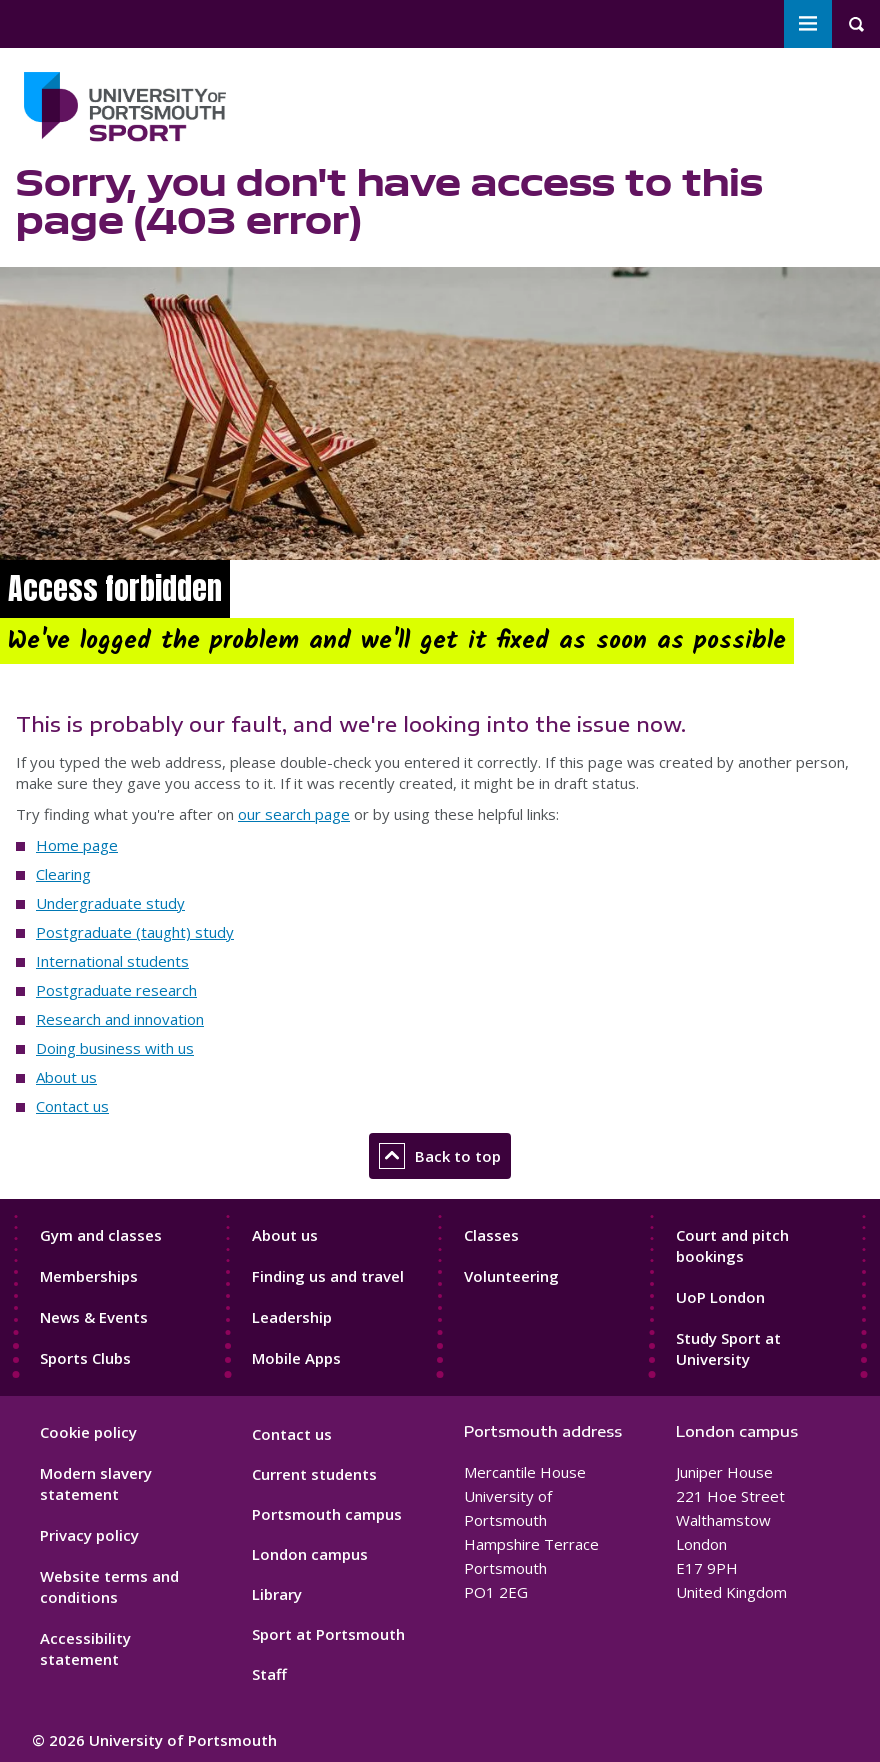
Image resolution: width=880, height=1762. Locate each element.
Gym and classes (101, 1235)
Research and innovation (120, 1019)
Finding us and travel (328, 1276)
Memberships (89, 1276)
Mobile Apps (296, 1358)
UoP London (720, 1297)
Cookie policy (88, 1432)
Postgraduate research (116, 990)
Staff (269, 1674)
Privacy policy (89, 1535)
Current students (314, 1474)
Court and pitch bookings (732, 1245)
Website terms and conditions (109, 1586)
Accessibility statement (85, 1648)
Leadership (292, 1317)
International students (112, 961)
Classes (491, 1235)
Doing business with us (115, 1048)
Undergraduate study (110, 903)
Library (277, 1594)
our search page (294, 814)
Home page (77, 845)
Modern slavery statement (96, 1483)
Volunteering (511, 1276)
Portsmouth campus (327, 1514)
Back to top (440, 1156)
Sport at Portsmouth (328, 1634)
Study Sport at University (728, 1348)
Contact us (72, 1106)
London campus (310, 1554)
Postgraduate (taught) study (135, 932)
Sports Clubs (85, 1358)
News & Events (94, 1317)
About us (66, 1077)
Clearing (63, 874)
